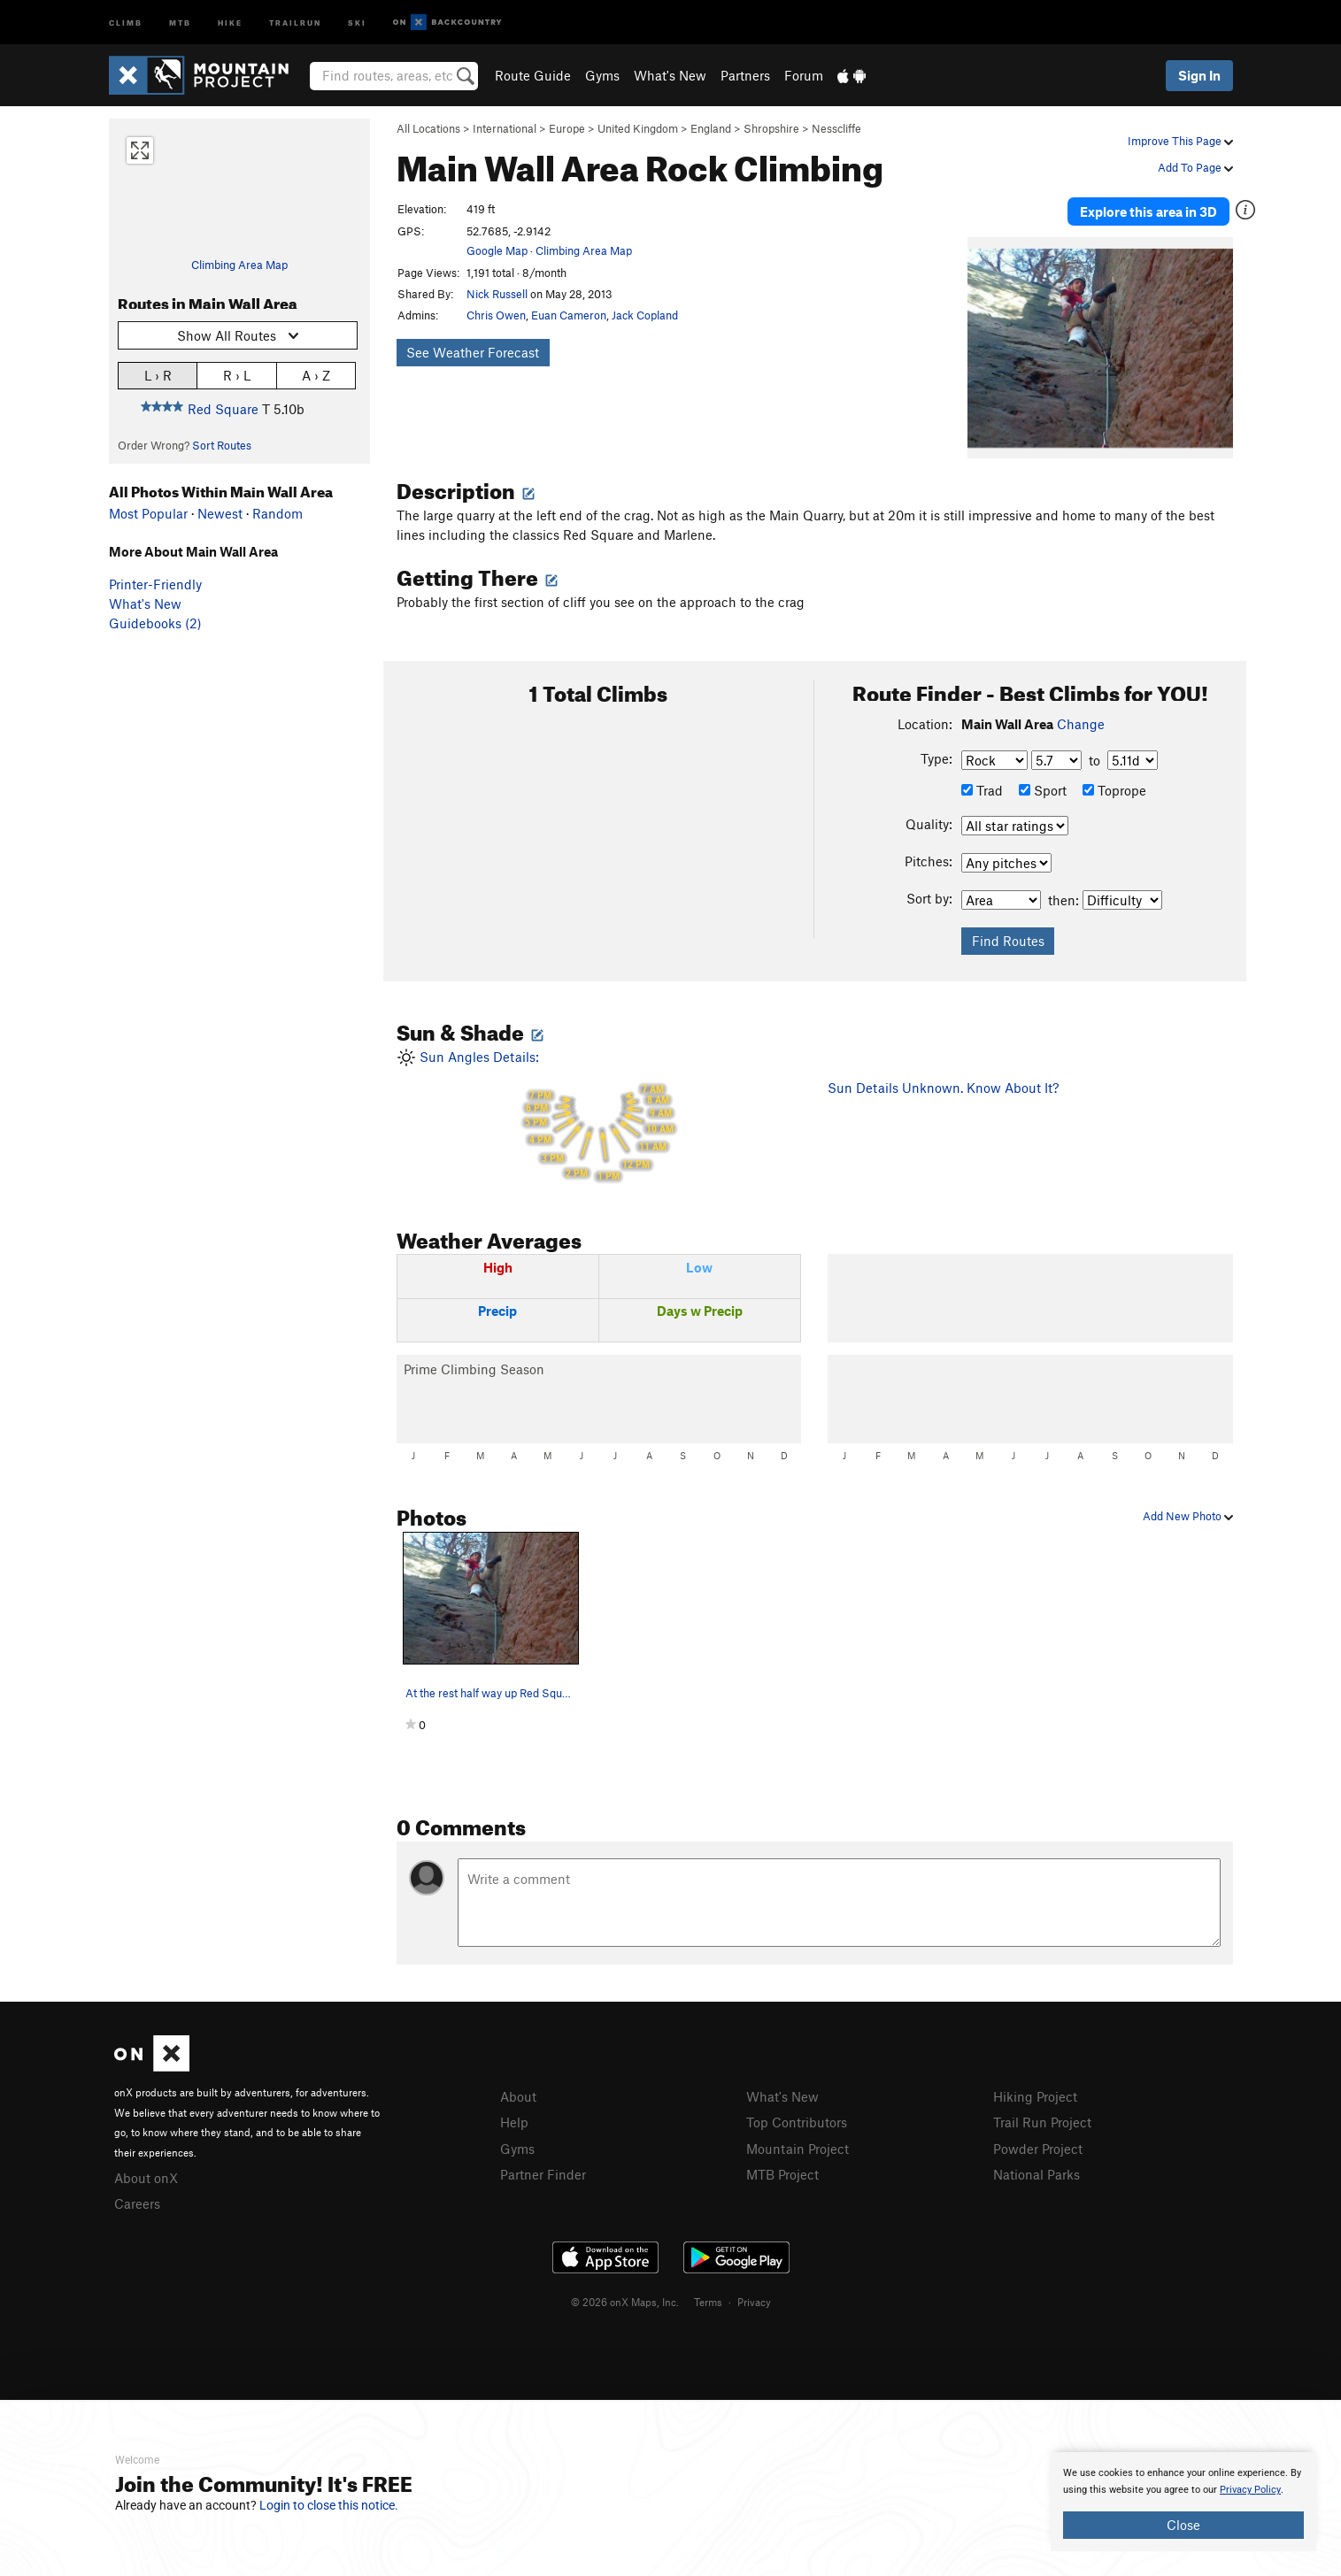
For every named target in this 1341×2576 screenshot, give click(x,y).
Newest (220, 513)
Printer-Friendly (155, 584)
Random (277, 513)
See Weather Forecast (472, 352)
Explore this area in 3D (1151, 211)
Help (514, 2120)
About (518, 2095)
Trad (982, 788)
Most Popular (148, 513)
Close (1183, 2525)
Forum (803, 75)
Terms (708, 2300)
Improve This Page (1180, 141)
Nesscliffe (836, 128)
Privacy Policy (1250, 2489)
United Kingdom (637, 128)
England (710, 128)
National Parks (1036, 2172)
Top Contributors (796, 2120)
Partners (745, 75)
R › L (236, 374)
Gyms (602, 75)
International (504, 128)
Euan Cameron (568, 315)
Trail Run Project (1042, 2120)
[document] (1183, 2502)
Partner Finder (543, 2172)
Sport (1043, 788)
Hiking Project (1035, 2095)
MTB (180, 21)
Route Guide (533, 75)
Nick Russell (497, 294)
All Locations (428, 128)
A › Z (316, 374)
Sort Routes (221, 445)
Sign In (1199, 75)
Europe (567, 128)
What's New (670, 75)
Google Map (497, 250)
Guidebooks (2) (155, 623)
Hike (230, 21)
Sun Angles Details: (599, 1116)
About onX (146, 2176)
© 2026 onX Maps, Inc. (625, 2300)
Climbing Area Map (239, 265)
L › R (158, 374)
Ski (357, 21)
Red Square (223, 409)
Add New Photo (1188, 1514)
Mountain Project (797, 2147)
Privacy (754, 2300)
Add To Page (1195, 167)
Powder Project (1038, 2147)
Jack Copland (645, 315)
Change (1081, 722)
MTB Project (782, 2172)
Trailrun (295, 21)
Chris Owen (496, 315)
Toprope (1114, 788)
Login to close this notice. (328, 2505)
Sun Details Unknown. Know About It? (943, 1085)
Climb (126, 21)
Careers (137, 2202)
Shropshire (771, 128)
